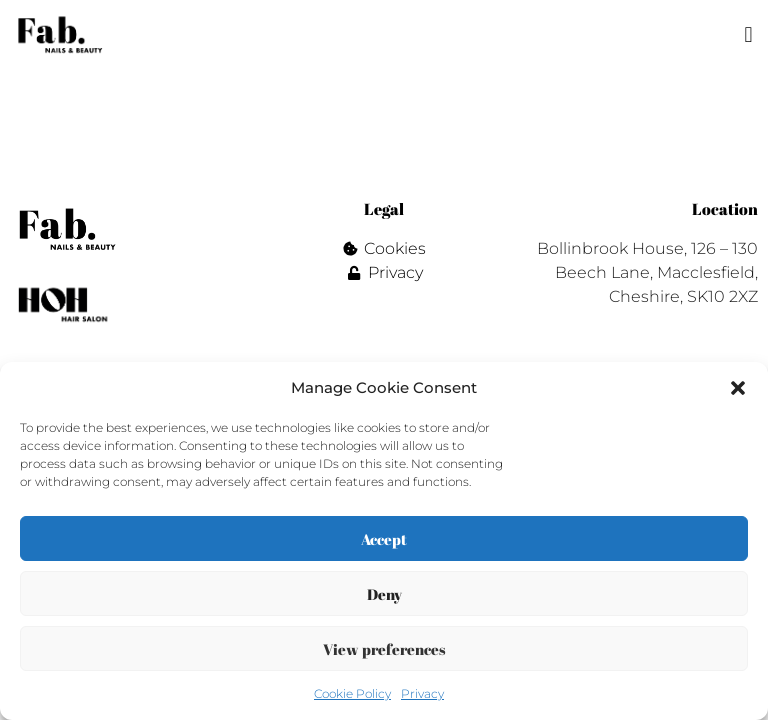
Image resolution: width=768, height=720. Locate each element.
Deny (384, 594)
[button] (738, 388)
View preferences (384, 649)
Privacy (422, 693)
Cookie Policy (352, 693)
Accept (384, 539)
